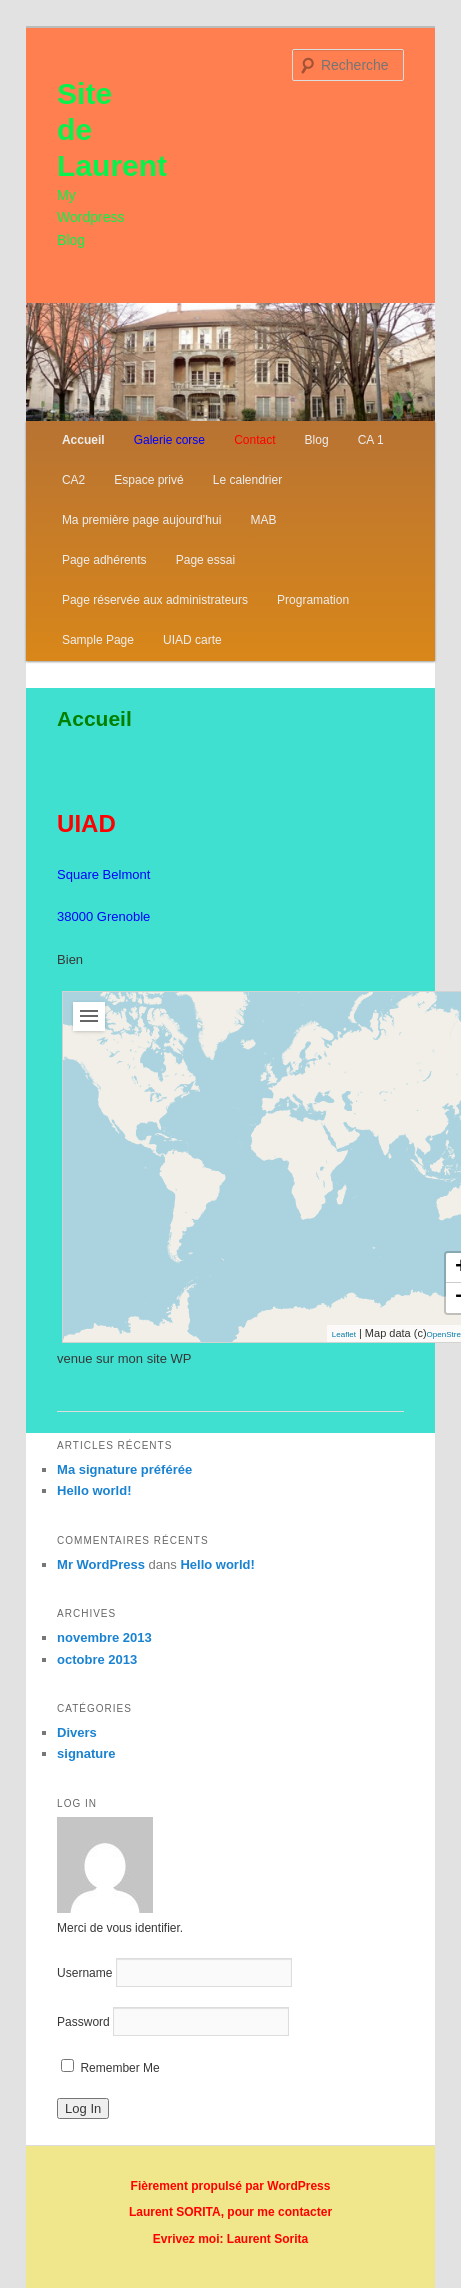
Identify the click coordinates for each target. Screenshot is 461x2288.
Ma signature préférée (124, 1469)
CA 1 (371, 440)
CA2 (73, 480)
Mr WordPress (101, 1564)
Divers (77, 1732)
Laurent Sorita (266, 2239)
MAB (263, 520)
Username (84, 1973)
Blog (317, 440)
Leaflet (344, 1334)
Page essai (205, 560)
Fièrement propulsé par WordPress (231, 2186)
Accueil (83, 440)
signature (86, 1753)
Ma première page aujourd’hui (141, 520)
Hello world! (94, 1490)
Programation (313, 600)
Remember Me (110, 2068)
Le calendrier (247, 480)
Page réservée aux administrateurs (155, 600)
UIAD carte (192, 640)
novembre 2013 (104, 1637)
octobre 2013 (97, 1659)
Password (83, 2022)
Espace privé (148, 480)
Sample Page (98, 640)
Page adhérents (104, 560)
